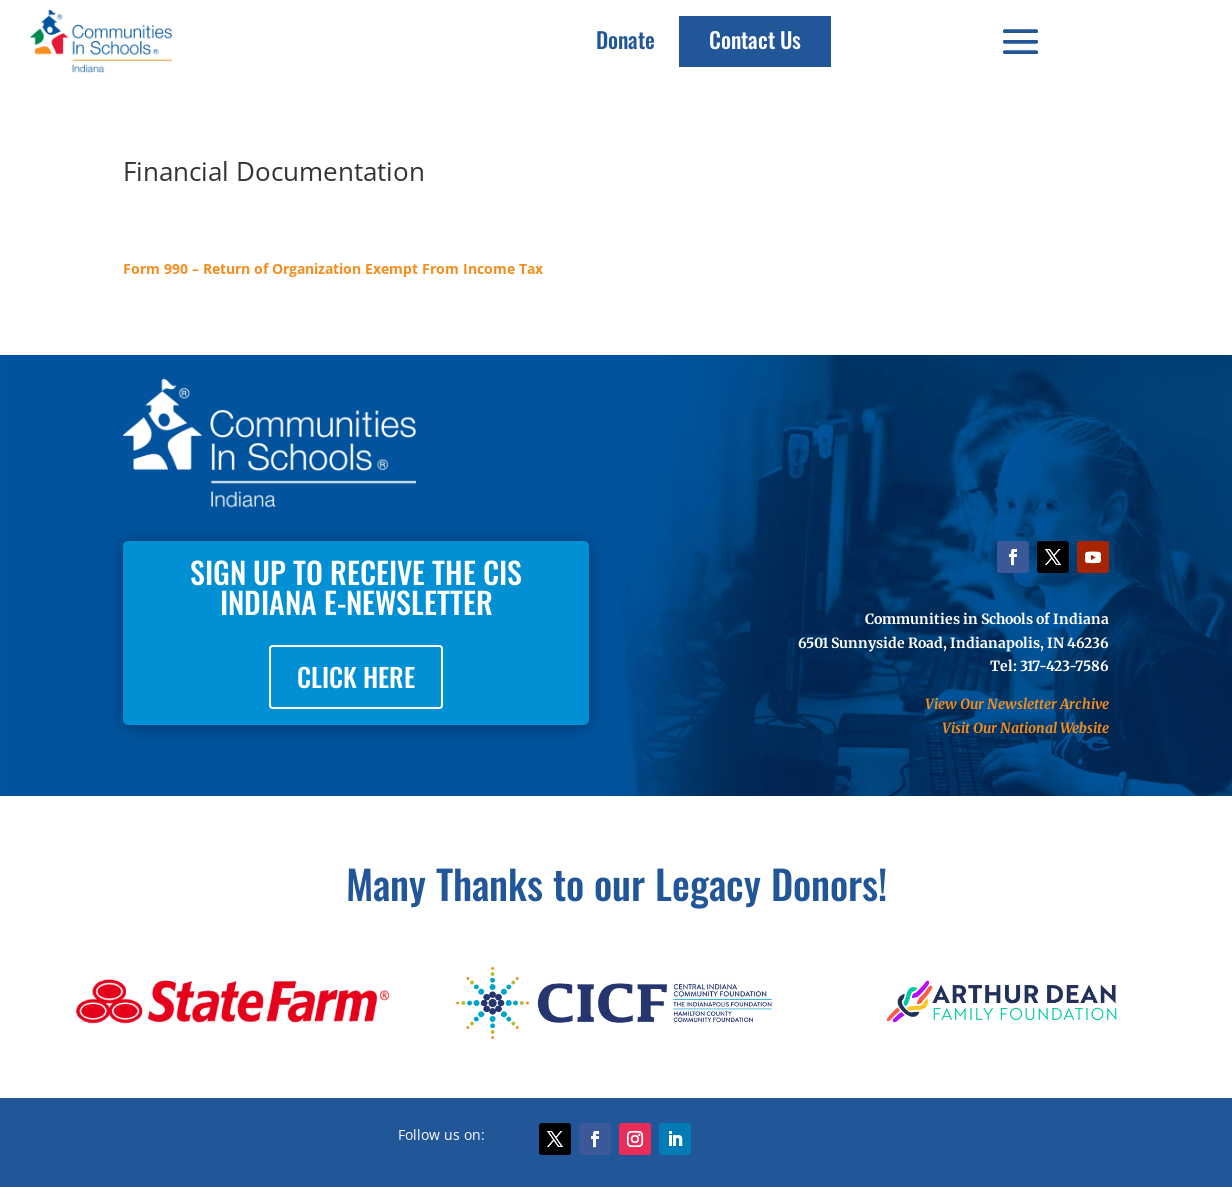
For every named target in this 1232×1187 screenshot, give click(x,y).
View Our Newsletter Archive (1017, 704)
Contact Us (755, 39)
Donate (625, 39)
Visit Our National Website (1025, 728)
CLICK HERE (356, 676)
